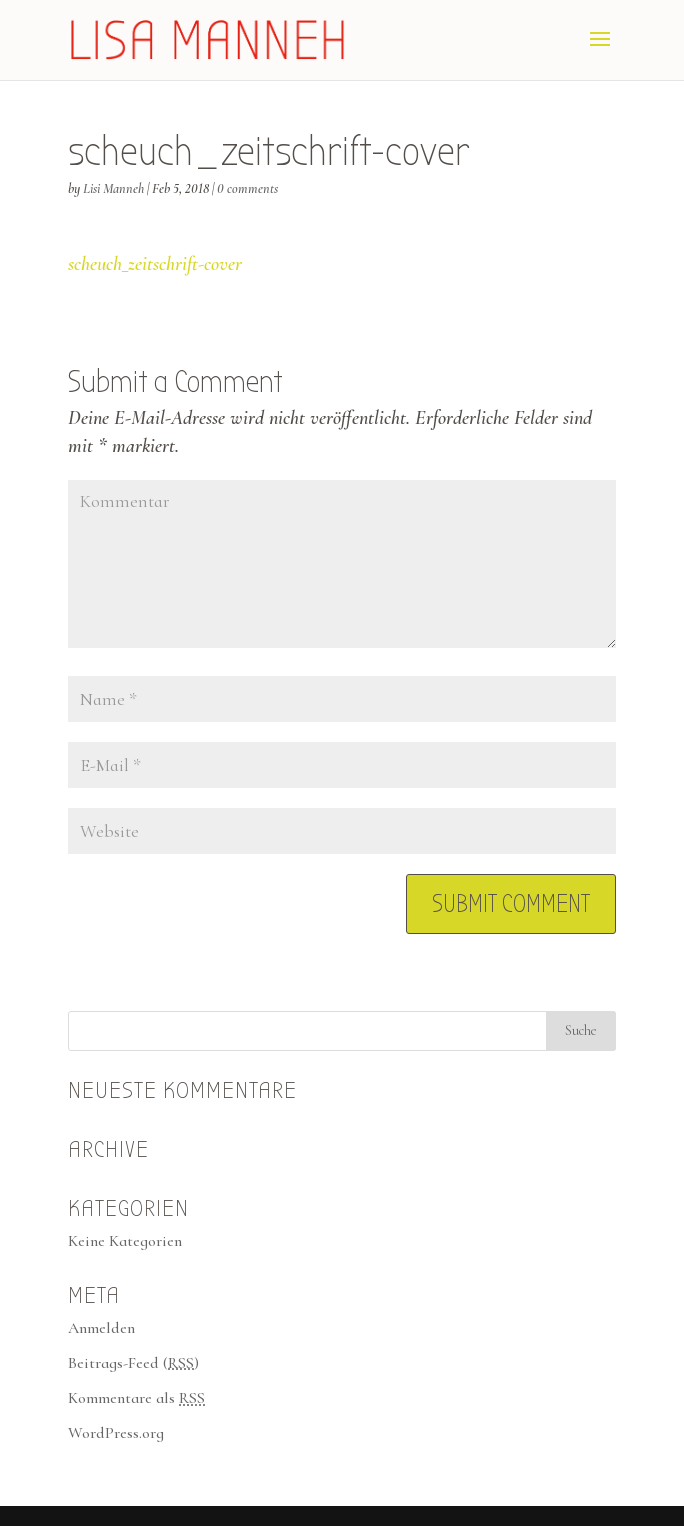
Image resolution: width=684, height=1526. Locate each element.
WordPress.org (116, 1433)
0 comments (247, 188)
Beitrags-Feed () (133, 1363)
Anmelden (101, 1328)
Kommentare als (136, 1398)
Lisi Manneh (113, 188)
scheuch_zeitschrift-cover (155, 264)
